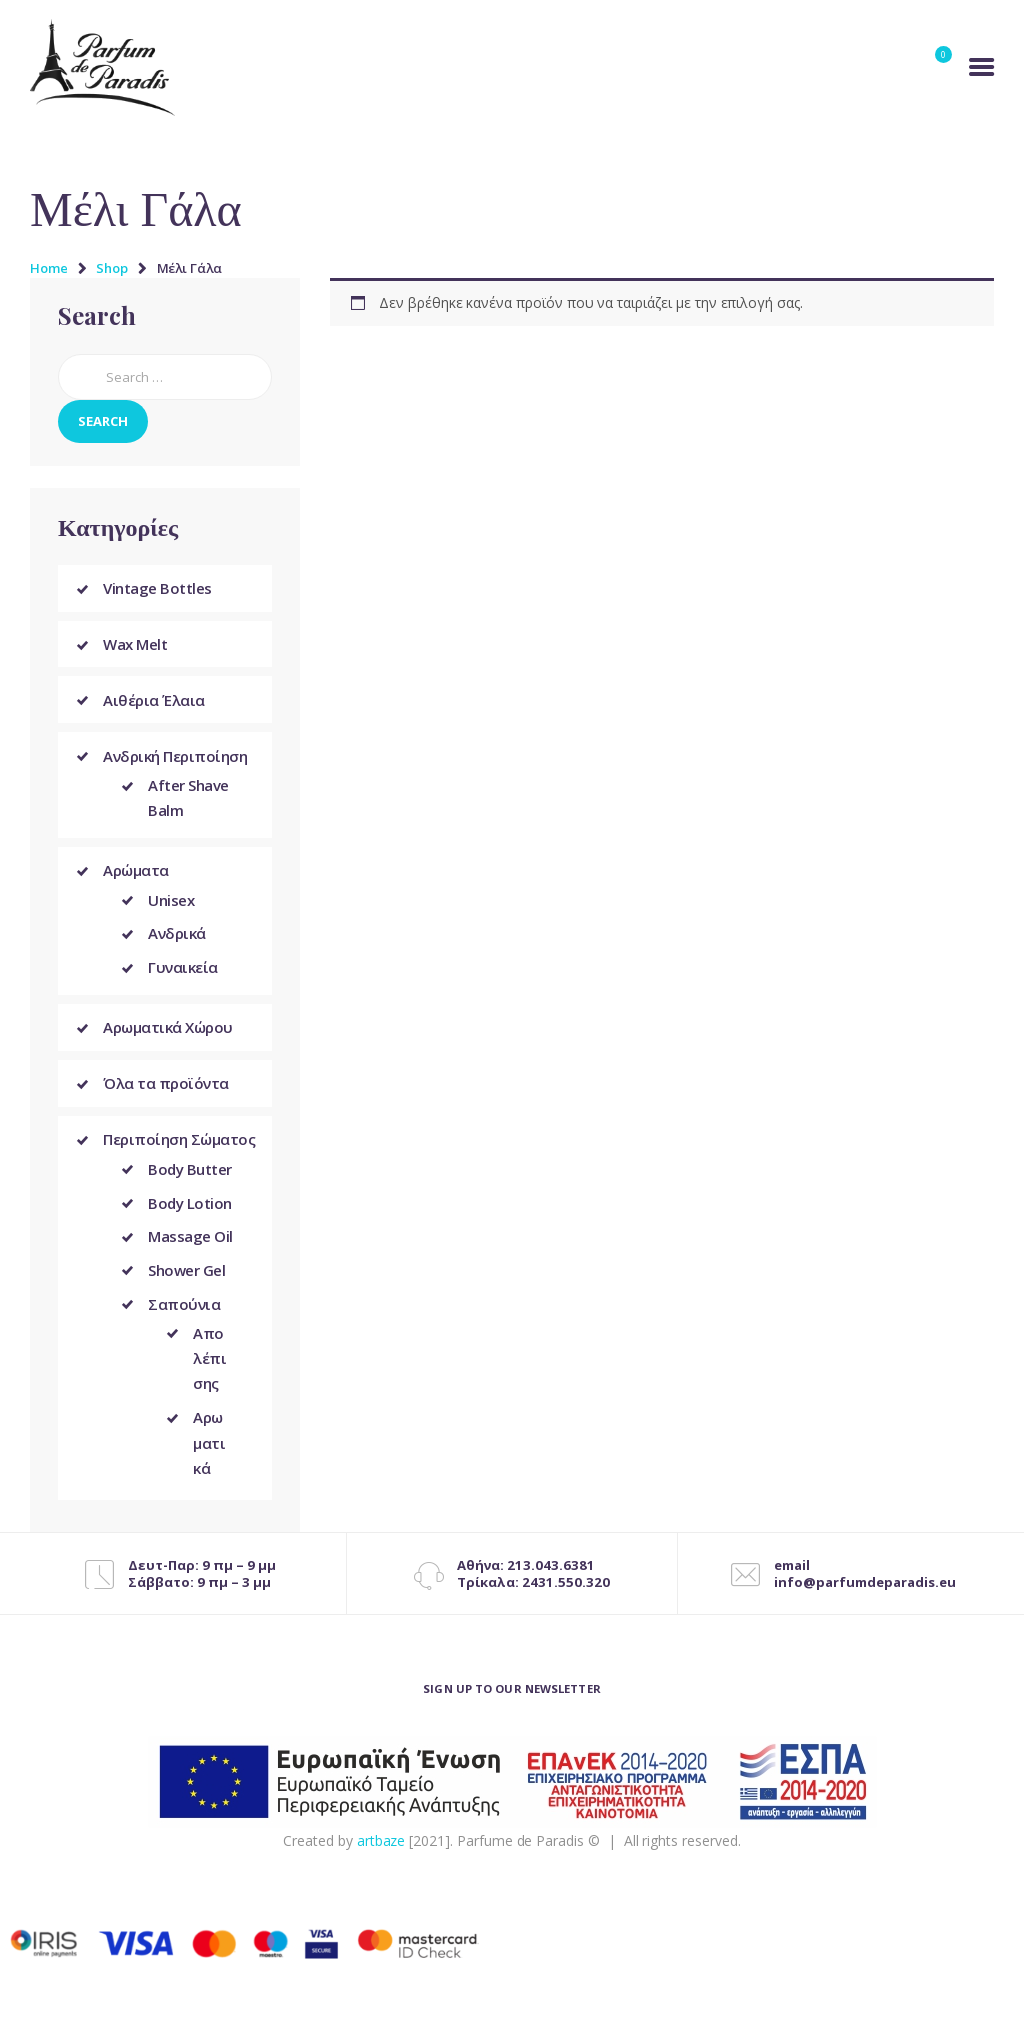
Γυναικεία (183, 970)
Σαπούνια (184, 1310)
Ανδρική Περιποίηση (175, 757)
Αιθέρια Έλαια (154, 700)
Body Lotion (190, 1207)
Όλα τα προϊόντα (166, 1087)
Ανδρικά (177, 936)
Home (49, 268)
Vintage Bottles (157, 588)
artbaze (381, 1847)
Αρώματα (136, 872)
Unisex (171, 902)
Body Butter (190, 1173)
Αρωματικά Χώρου (168, 1031)
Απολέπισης (209, 1364)
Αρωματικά (209, 1449)
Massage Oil (190, 1241)
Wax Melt (135, 644)
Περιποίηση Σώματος (179, 1143)
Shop (112, 268)
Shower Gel (186, 1276)
